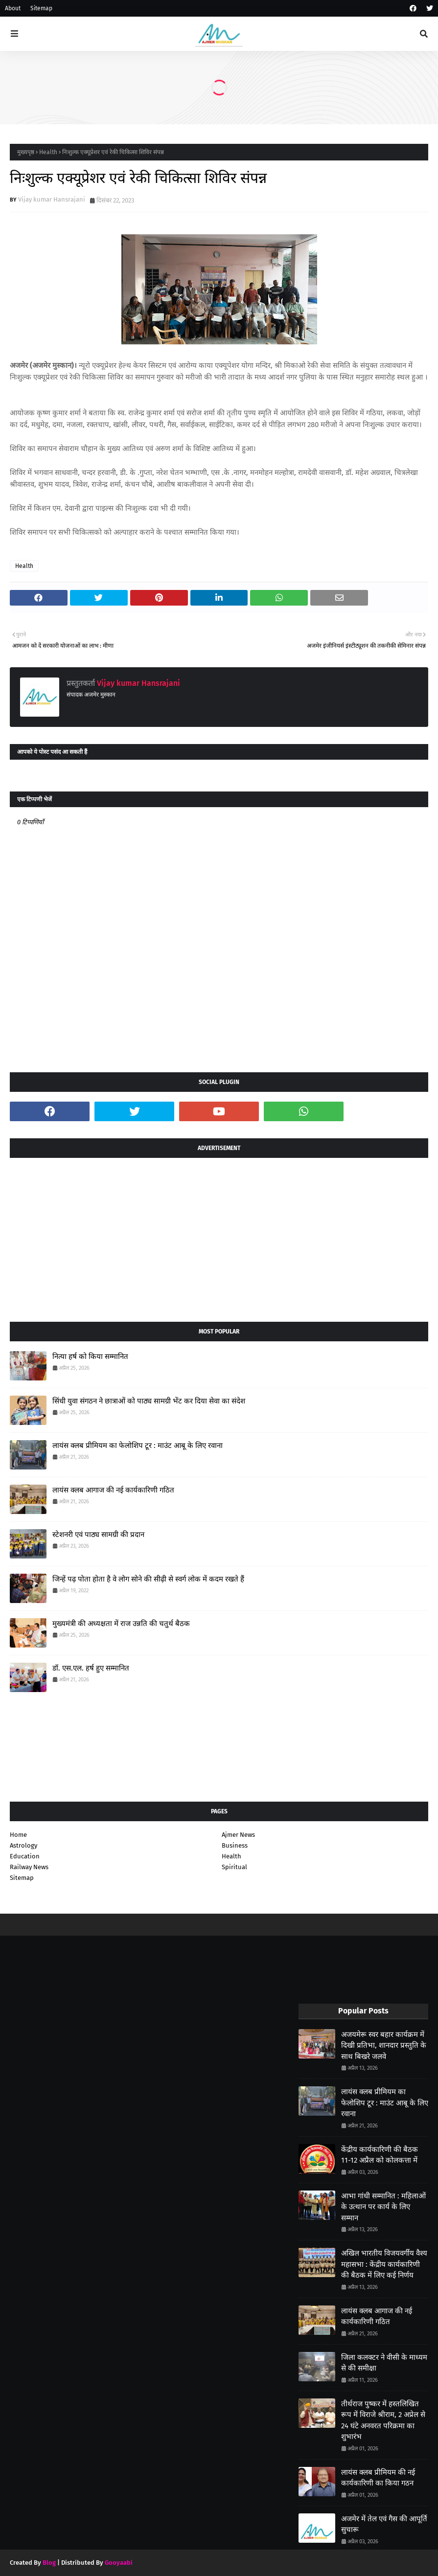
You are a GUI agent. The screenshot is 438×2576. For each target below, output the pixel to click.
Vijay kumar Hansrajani (51, 199)
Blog (49, 2562)
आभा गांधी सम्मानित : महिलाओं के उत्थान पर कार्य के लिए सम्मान (383, 2207)
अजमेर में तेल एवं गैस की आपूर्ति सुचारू (384, 2524)
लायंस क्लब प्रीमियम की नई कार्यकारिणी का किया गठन (378, 2478)
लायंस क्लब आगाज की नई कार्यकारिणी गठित (113, 1490)
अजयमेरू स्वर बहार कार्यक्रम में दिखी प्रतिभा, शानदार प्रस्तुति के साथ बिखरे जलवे (383, 2045)
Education (25, 1856)
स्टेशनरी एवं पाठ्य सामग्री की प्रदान (98, 1534)
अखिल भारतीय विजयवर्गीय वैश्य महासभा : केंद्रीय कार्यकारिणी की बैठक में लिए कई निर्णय (384, 2264)
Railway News (29, 1867)
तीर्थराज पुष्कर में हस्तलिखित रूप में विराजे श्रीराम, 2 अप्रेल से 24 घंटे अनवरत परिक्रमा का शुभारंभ (383, 2420)
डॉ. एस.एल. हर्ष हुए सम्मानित (90, 1668)
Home (18, 1834)
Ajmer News (238, 1834)
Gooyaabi (119, 2562)
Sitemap (41, 8)
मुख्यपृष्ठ (25, 152)
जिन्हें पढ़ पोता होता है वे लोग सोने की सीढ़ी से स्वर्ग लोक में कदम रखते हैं (148, 1579)
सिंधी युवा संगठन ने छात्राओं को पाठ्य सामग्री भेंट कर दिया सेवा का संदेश (148, 1401)
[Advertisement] (219, 1236)
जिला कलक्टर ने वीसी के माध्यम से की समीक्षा (384, 2363)
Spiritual (234, 1867)
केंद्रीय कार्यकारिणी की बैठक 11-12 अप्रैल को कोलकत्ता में (379, 2155)
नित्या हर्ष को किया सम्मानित (90, 1356)
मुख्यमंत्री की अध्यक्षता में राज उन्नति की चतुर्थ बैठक (121, 1623)
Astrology (23, 1845)
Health (48, 152)
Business (235, 1845)
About (13, 8)
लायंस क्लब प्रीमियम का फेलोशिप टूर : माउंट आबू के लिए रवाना (137, 1445)
